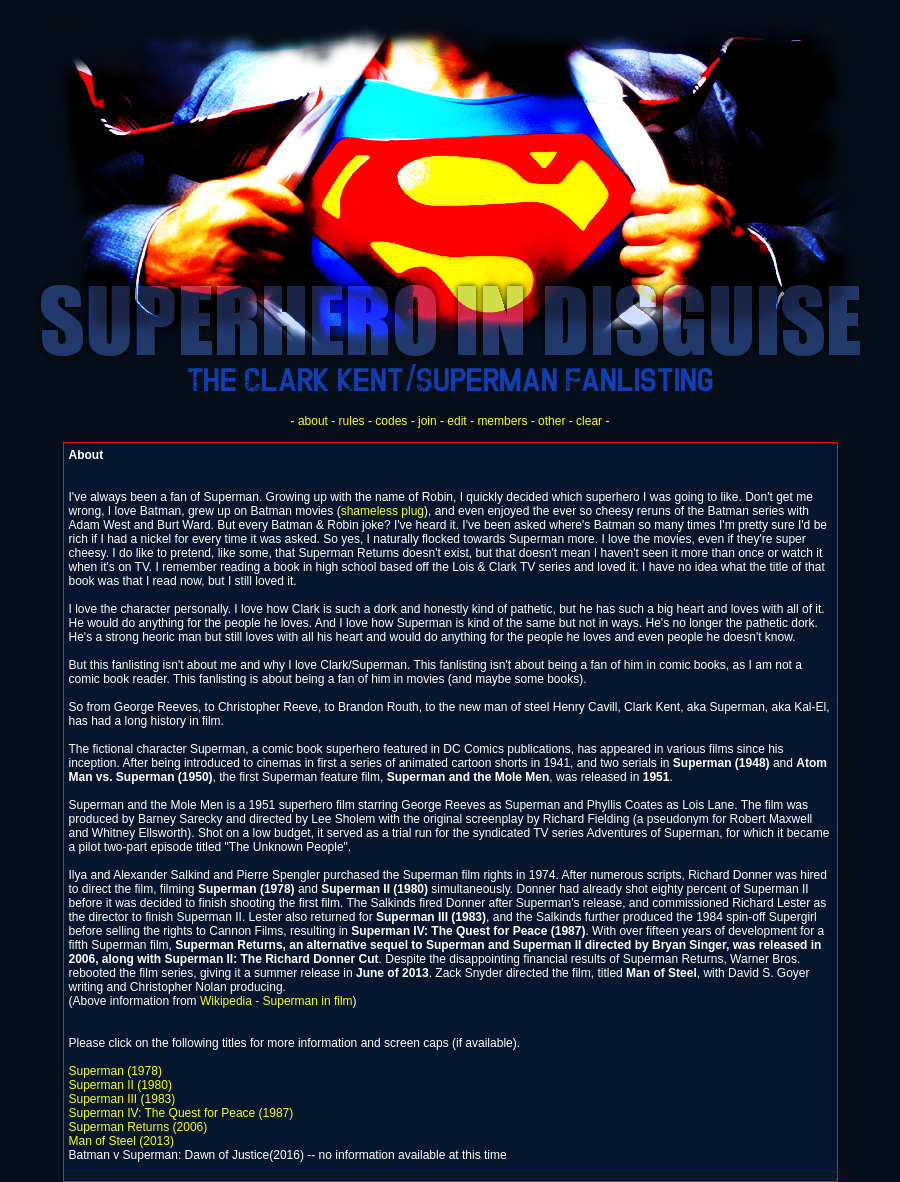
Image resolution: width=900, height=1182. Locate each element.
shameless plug (382, 511)
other (551, 421)
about (313, 421)
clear (589, 421)
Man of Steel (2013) (121, 1141)
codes (391, 421)
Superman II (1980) (120, 1085)
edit (456, 421)
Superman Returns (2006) (138, 1127)
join (427, 421)
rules (352, 421)
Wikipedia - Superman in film (276, 1001)
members (502, 421)
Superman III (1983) (122, 1099)
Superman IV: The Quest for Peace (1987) (181, 1113)
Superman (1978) (115, 1071)
